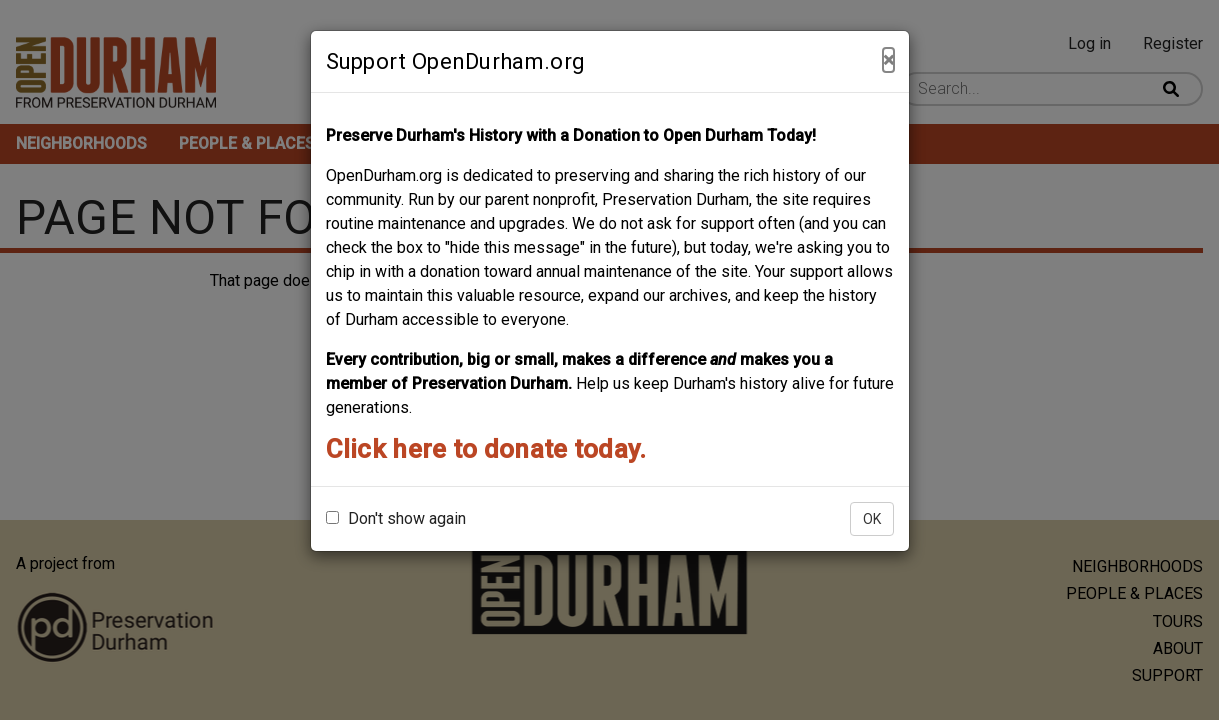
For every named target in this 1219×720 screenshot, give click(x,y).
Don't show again (396, 518)
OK (872, 519)
